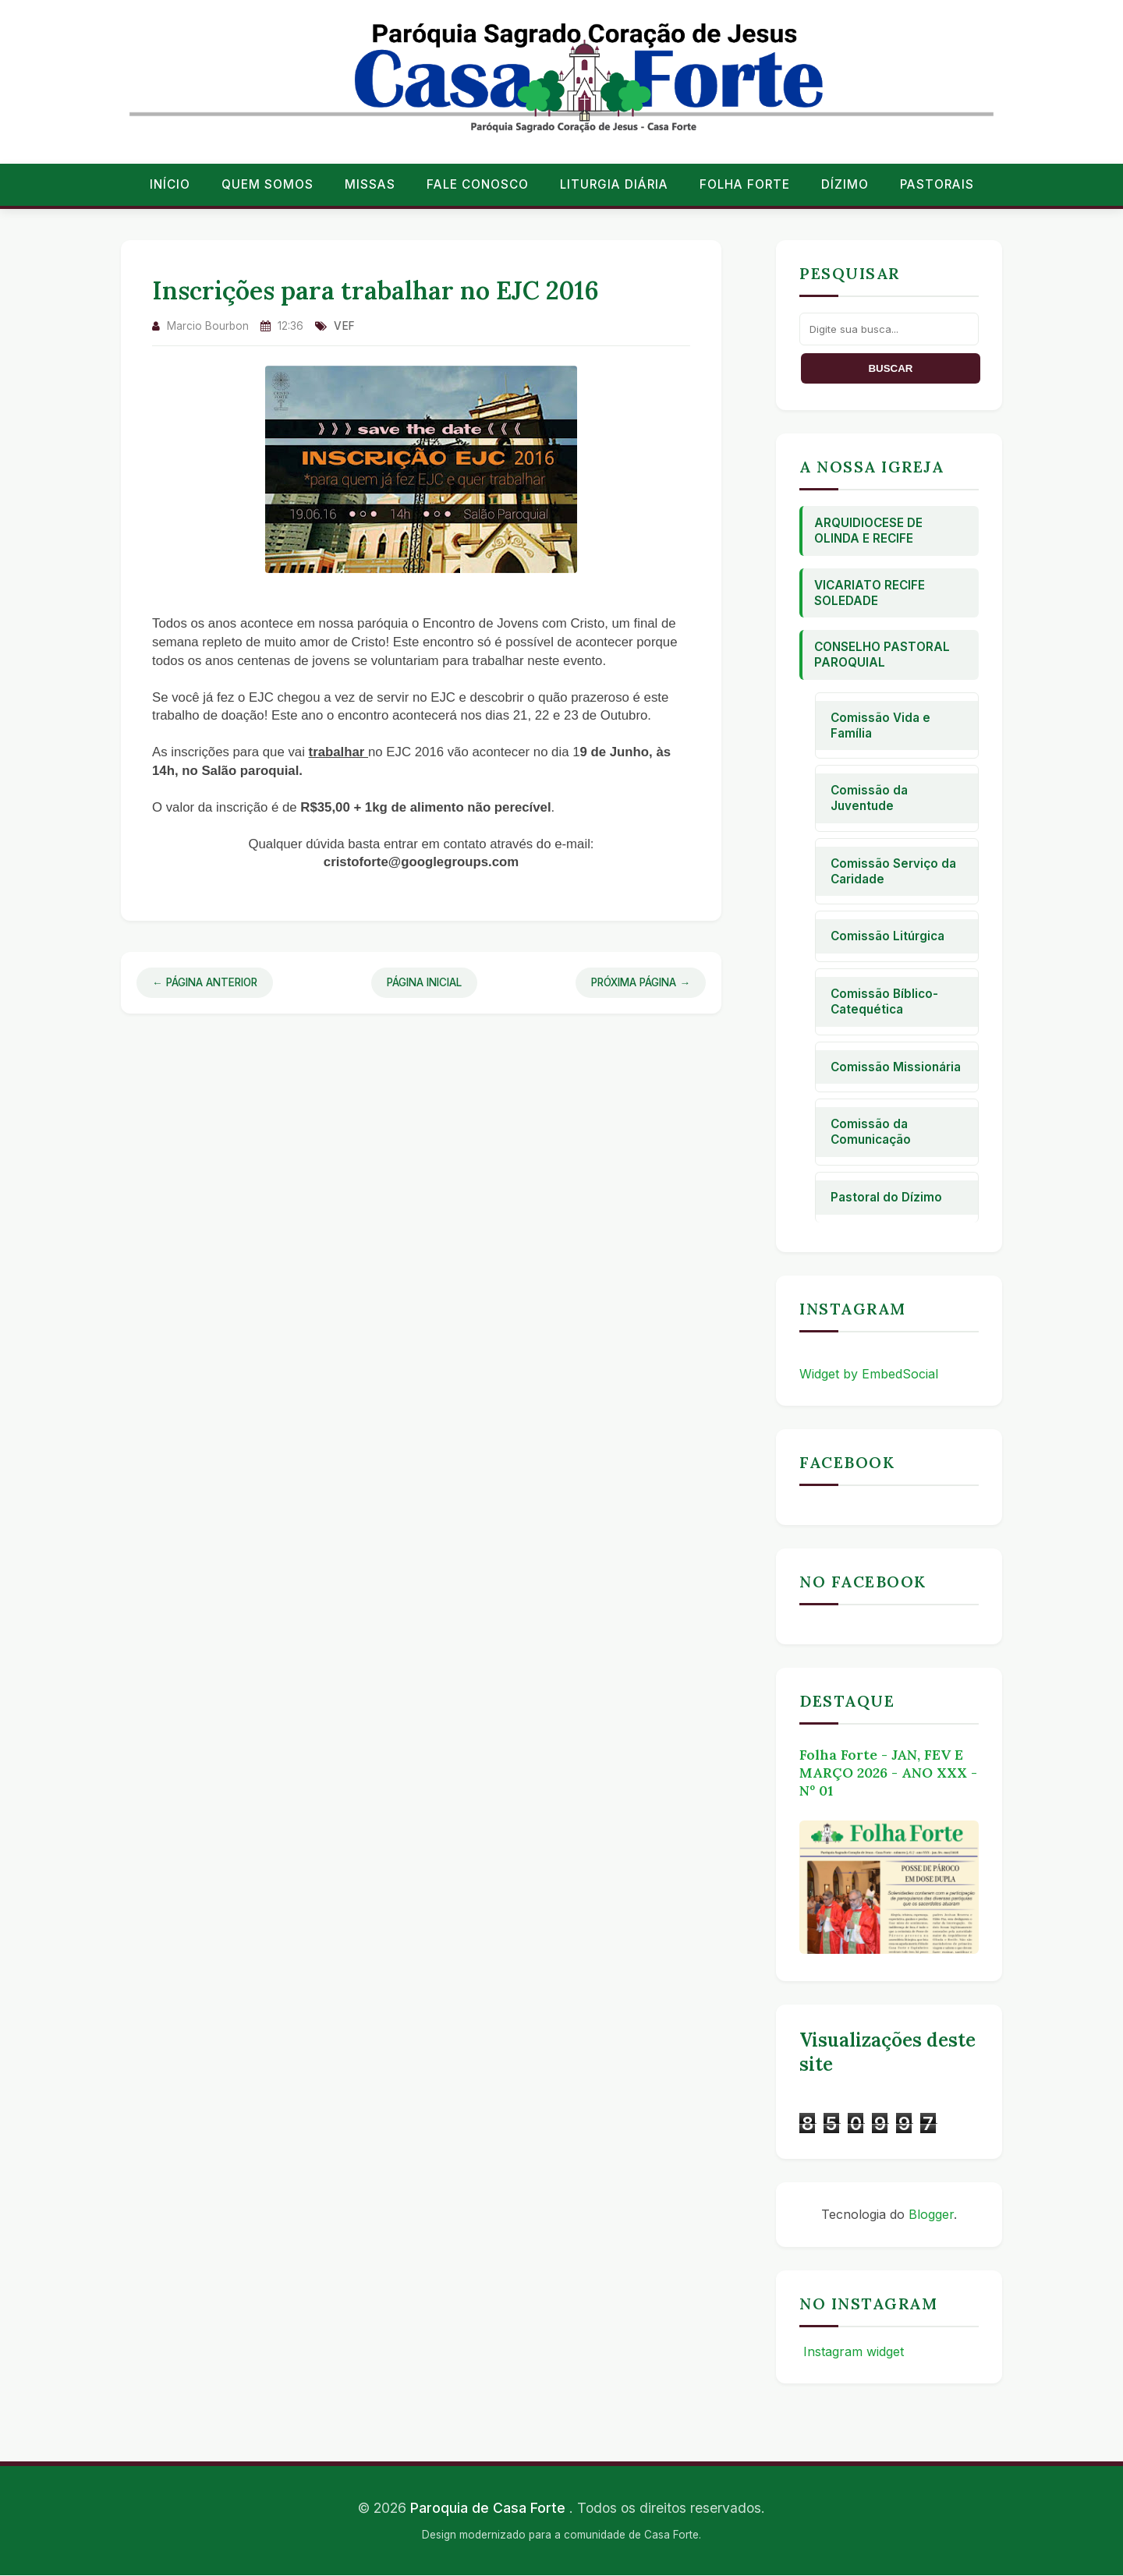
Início (170, 184)
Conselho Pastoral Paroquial (882, 654)
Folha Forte (745, 184)
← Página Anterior (204, 982)
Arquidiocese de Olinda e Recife (868, 530)
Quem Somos (267, 184)
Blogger (931, 2214)
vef (345, 326)
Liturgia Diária (614, 184)
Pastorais (937, 184)
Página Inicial (424, 982)
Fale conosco (478, 184)
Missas (370, 184)
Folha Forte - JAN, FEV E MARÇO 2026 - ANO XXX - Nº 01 (888, 1772)
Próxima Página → (640, 982)
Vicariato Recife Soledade (869, 593)
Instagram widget (851, 2351)
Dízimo (845, 184)
